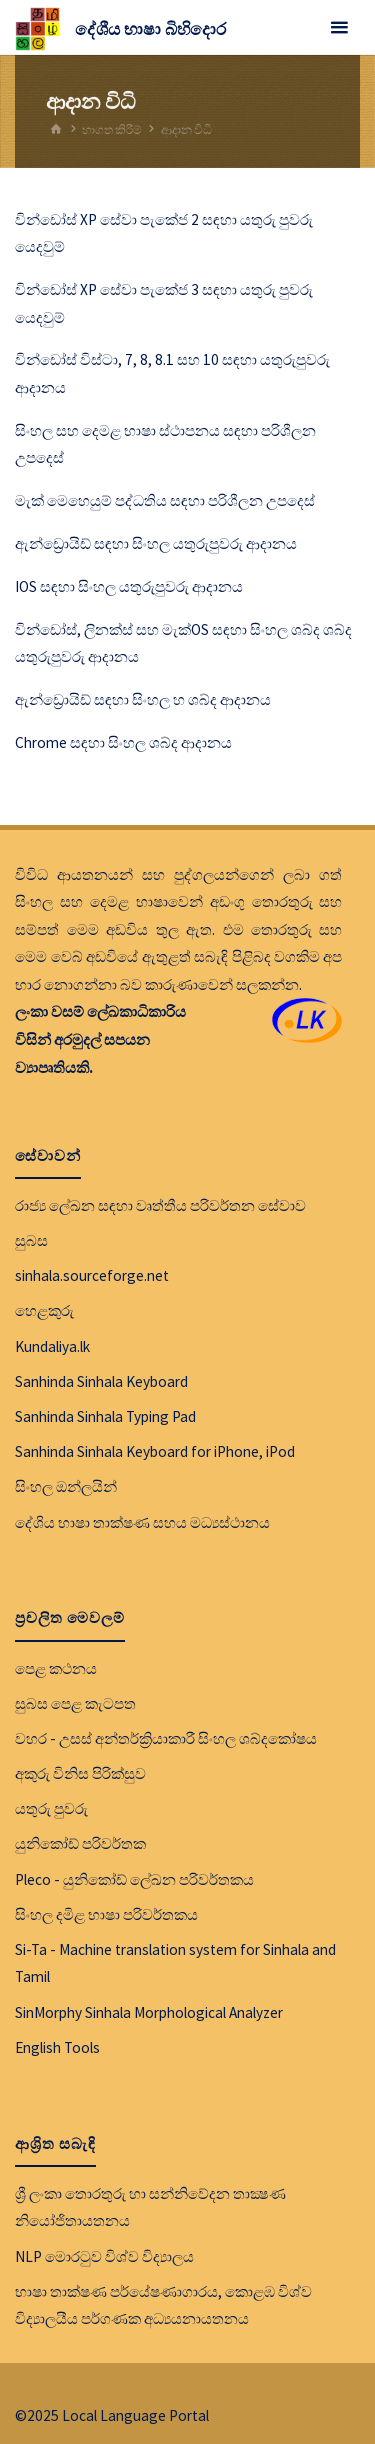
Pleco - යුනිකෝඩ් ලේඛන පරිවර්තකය (134, 1879)
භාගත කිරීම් (112, 129)
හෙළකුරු (44, 1310)
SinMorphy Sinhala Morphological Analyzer (149, 2012)
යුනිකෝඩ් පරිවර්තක (80, 1843)
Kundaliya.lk (52, 1346)
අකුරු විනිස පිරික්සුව (80, 1773)
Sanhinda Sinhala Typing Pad (105, 1416)
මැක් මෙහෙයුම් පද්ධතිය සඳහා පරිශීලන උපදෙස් (165, 500)
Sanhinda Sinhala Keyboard (101, 1381)
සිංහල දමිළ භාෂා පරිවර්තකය (106, 1914)
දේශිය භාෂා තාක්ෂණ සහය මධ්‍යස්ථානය (142, 1522)
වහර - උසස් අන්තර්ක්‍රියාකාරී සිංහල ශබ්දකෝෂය (166, 1738)
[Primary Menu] (339, 27)
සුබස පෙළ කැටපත (75, 1703)
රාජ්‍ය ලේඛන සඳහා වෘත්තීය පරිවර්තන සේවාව (160, 1205)
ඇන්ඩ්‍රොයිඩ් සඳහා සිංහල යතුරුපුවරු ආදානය (156, 543)
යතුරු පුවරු (51, 1808)
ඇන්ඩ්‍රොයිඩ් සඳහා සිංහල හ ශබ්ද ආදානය (143, 699)
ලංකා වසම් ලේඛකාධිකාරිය (100, 1011)
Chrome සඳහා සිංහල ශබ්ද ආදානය (123, 742)
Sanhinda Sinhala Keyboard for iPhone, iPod (155, 1451)
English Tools (57, 2047)
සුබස (31, 1240)
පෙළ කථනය (56, 1668)
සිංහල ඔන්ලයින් (66, 1486)
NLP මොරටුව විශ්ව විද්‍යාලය (104, 2256)
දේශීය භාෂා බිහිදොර (150, 29)
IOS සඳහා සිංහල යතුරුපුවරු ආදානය (129, 586)
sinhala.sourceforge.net (92, 1275)
